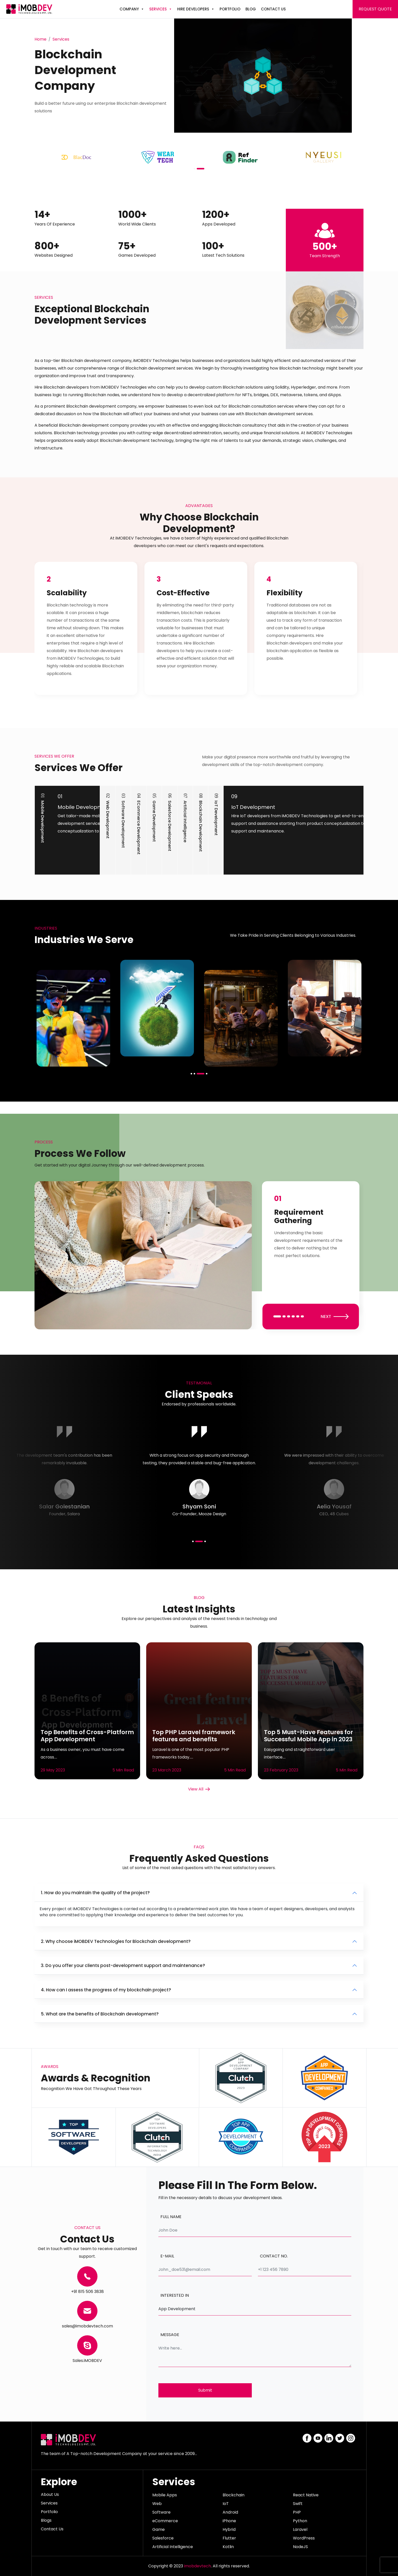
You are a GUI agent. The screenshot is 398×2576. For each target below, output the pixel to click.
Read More (220, 867)
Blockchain (233, 2495)
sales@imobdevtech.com (87, 2326)
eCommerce (165, 2521)
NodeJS (300, 2547)
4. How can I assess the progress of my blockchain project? (106, 1990)
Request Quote (375, 9)
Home (40, 39)
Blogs (46, 2520)
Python (300, 2521)
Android (230, 2512)
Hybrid (229, 2529)
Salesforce (163, 2538)
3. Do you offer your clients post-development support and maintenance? (123, 1965)
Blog (250, 9)
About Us (50, 2494)
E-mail (167, 2256)
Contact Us (273, 9)
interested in (174, 2295)
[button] (197, 168)
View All (199, 1789)
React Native (306, 2495)
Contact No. (274, 2256)
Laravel (300, 2529)
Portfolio (230, 9)
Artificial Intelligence (172, 2547)
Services (160, 9)
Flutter (229, 2538)
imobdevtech (197, 2566)
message (169, 2335)
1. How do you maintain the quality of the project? (95, 1893)
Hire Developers (195, 9)
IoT (226, 2504)
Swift (298, 2504)
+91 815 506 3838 (87, 2291)
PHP (297, 2512)
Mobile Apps (164, 2495)
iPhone (229, 2521)
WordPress (304, 2538)
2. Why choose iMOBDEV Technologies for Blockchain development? (116, 1941)
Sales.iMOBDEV (87, 2360)
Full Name (170, 2217)
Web (157, 2504)
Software (161, 2512)
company (132, 9)
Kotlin (228, 2547)
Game (158, 2529)
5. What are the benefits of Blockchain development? (100, 2014)
